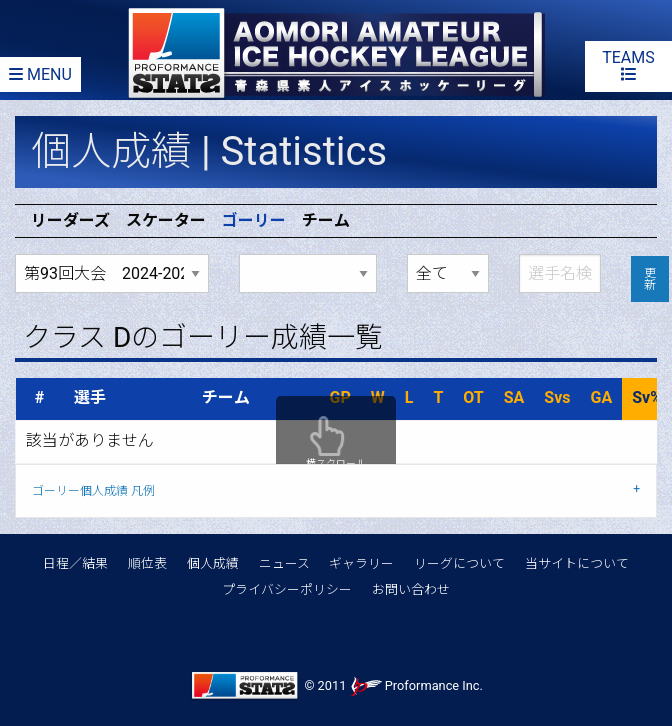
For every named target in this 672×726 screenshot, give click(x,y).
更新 (650, 279)
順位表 (147, 563)
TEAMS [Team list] (628, 65)
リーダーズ (70, 221)
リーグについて (459, 563)
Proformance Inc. (416, 685)
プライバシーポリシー (287, 589)
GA (602, 397)
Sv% (647, 397)
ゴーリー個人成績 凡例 (93, 491)
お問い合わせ (411, 589)
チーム (326, 221)
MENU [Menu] (40, 74)
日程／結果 (75, 563)
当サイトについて (577, 563)
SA (514, 397)
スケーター (166, 221)
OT (473, 397)
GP (340, 397)
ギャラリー (361, 563)
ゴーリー (254, 221)
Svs (557, 397)
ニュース (284, 563)
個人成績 (213, 563)
